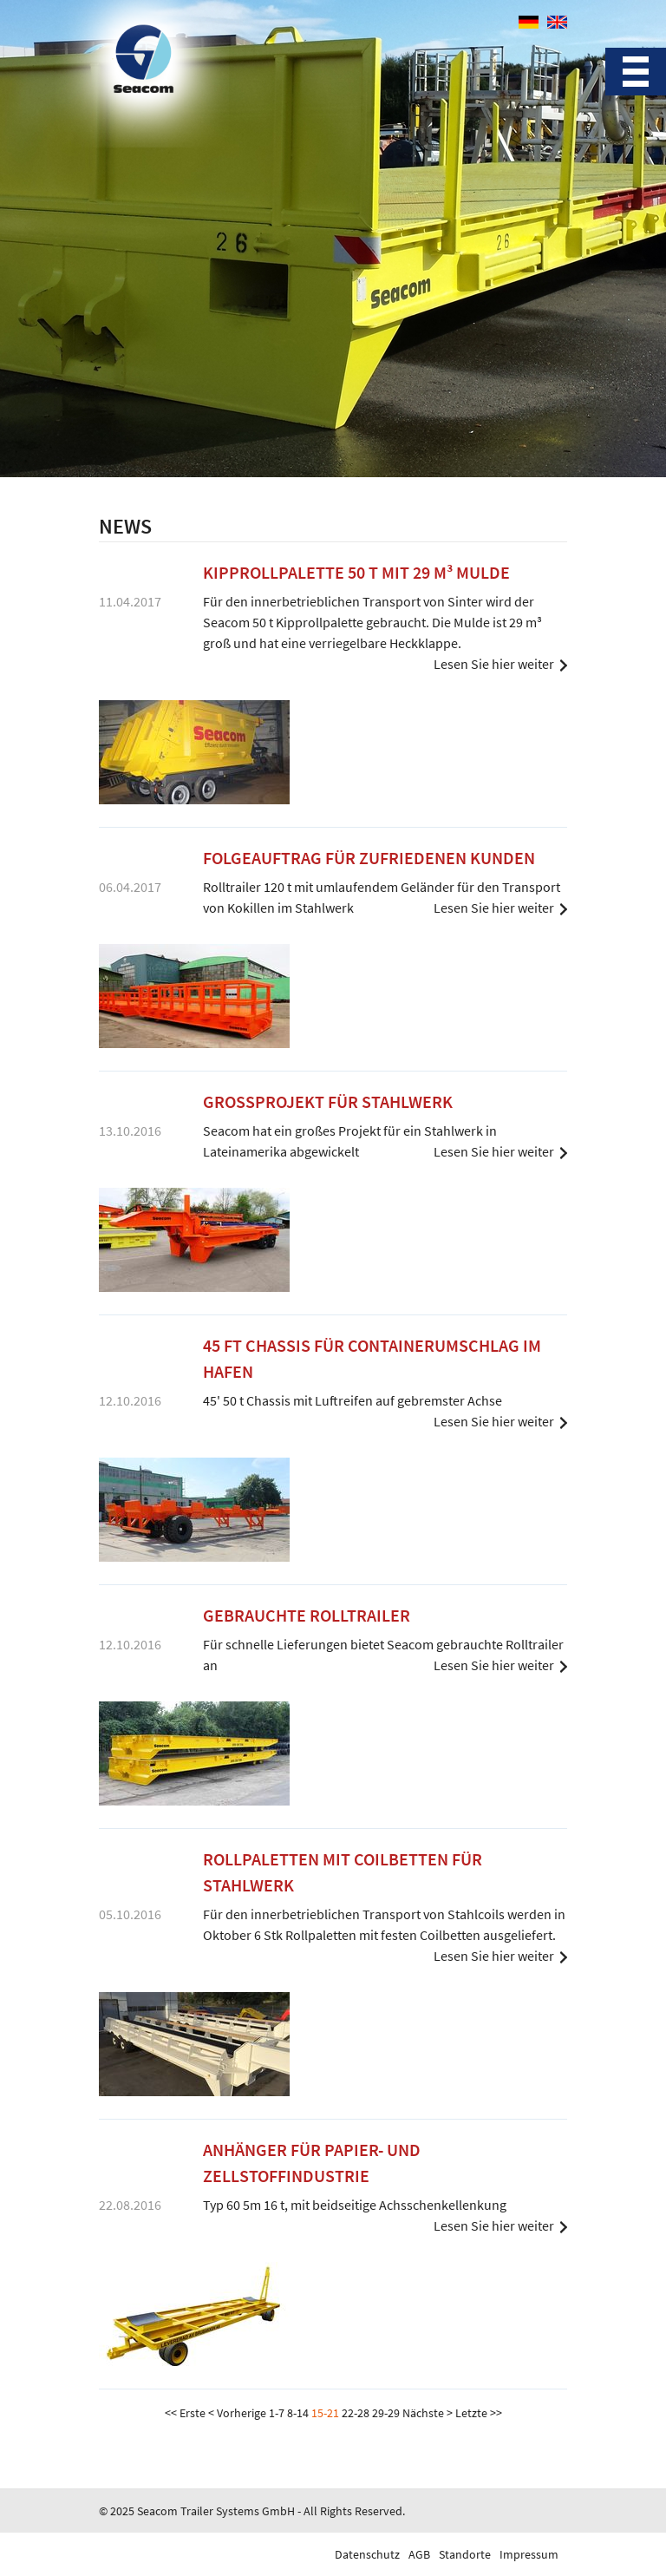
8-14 (298, 2413)
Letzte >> (478, 2413)
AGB (419, 2554)
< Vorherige (237, 2413)
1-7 (276, 2413)
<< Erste (185, 2413)
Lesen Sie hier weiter (494, 663)
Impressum (529, 2554)
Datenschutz (367, 2554)
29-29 (386, 2413)
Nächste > (427, 2413)
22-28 (355, 2413)
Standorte (465, 2554)
